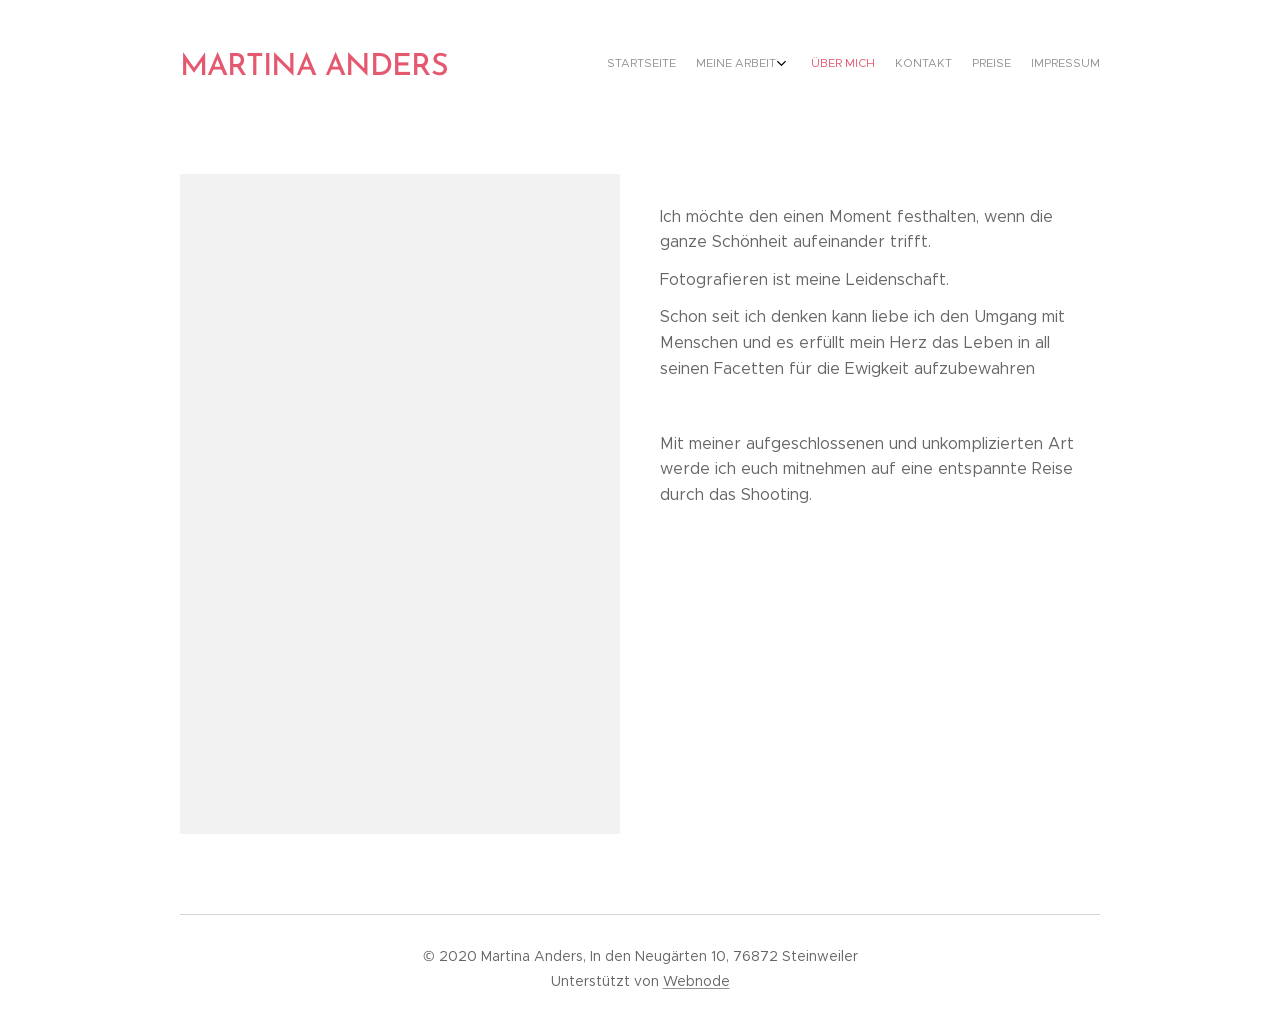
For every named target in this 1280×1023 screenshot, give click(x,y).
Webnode (696, 981)
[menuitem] (987, 65)
